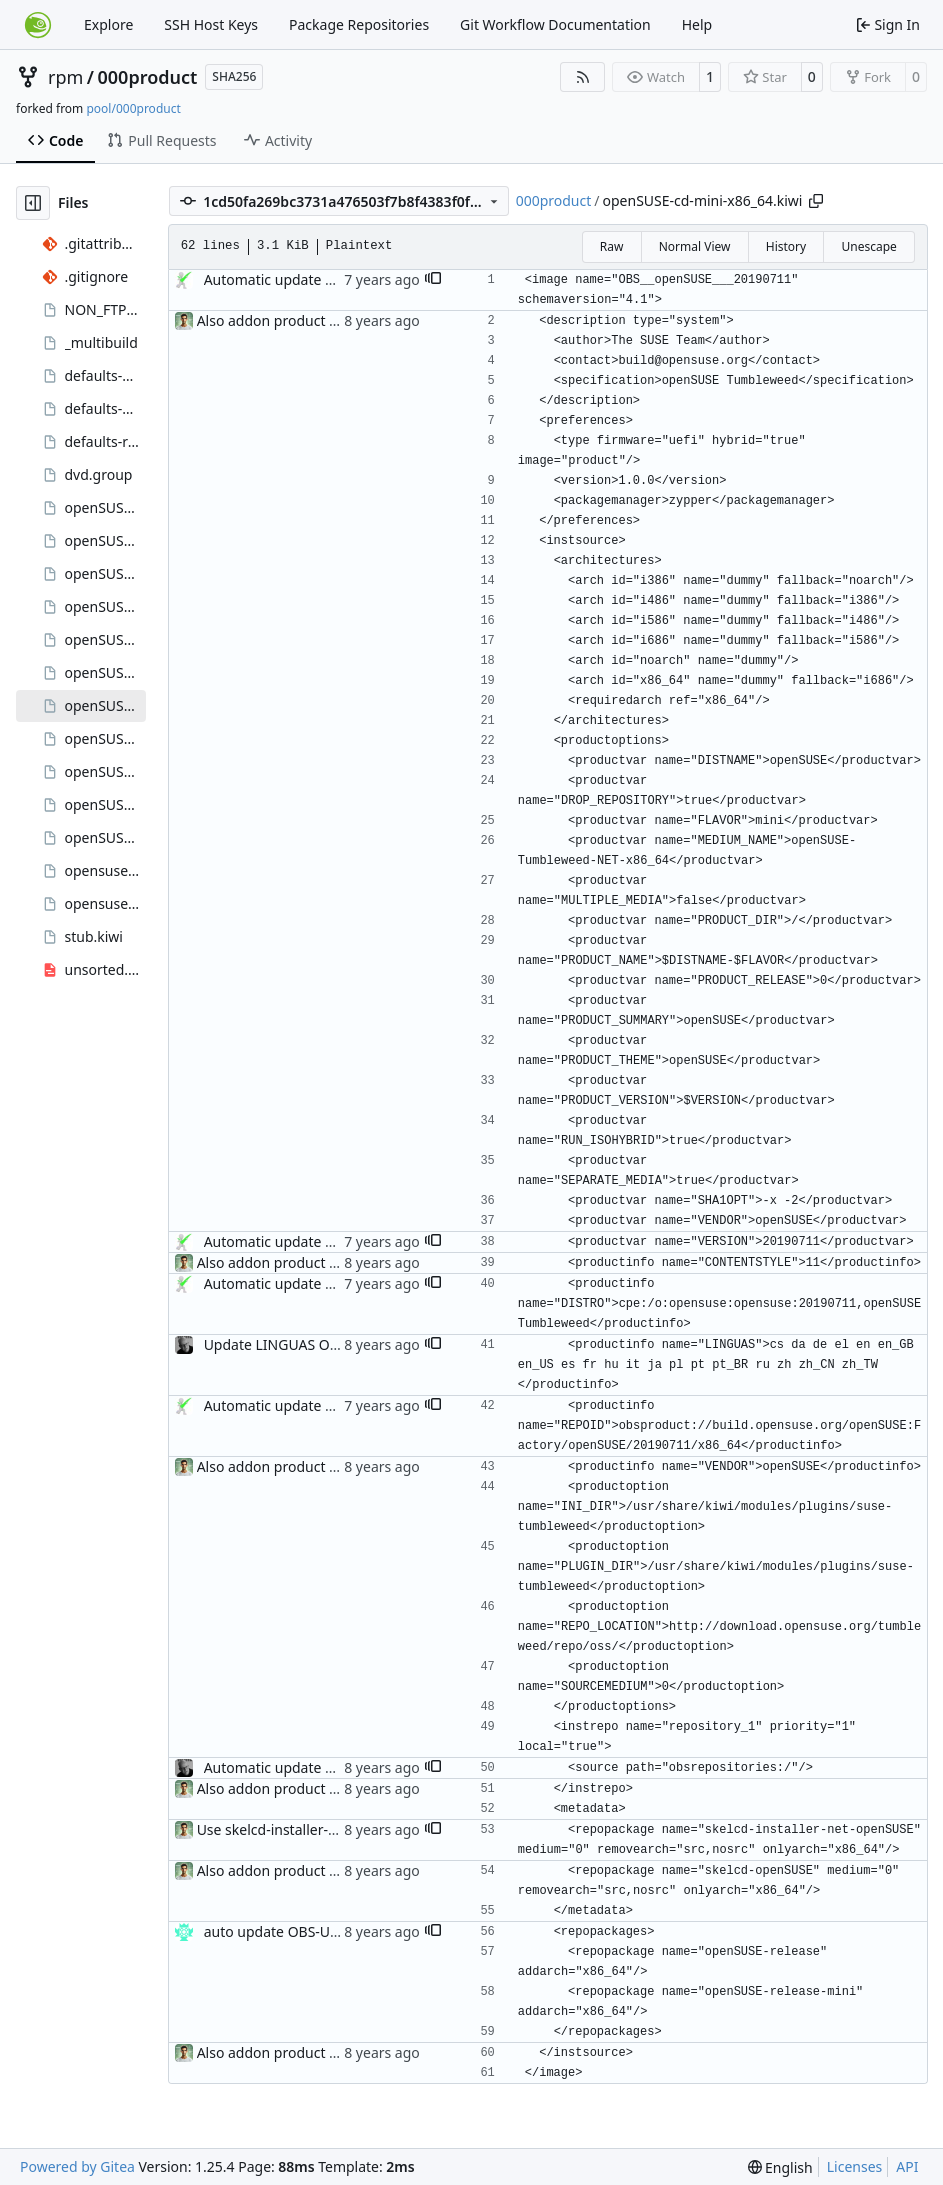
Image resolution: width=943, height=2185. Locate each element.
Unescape (868, 246)
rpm (65, 77)
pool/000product (133, 108)
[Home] (38, 25)
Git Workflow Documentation (555, 24)
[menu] (780, 2167)
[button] (433, 280)
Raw (612, 246)
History (786, 246)
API (907, 2166)
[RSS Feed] (583, 77)
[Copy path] (816, 201)
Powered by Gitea (77, 2166)
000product (148, 77)
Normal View (695, 246)
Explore (108, 24)
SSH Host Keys (211, 24)
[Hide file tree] (33, 203)
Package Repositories (359, 24)
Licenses (855, 2166)
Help (697, 24)
